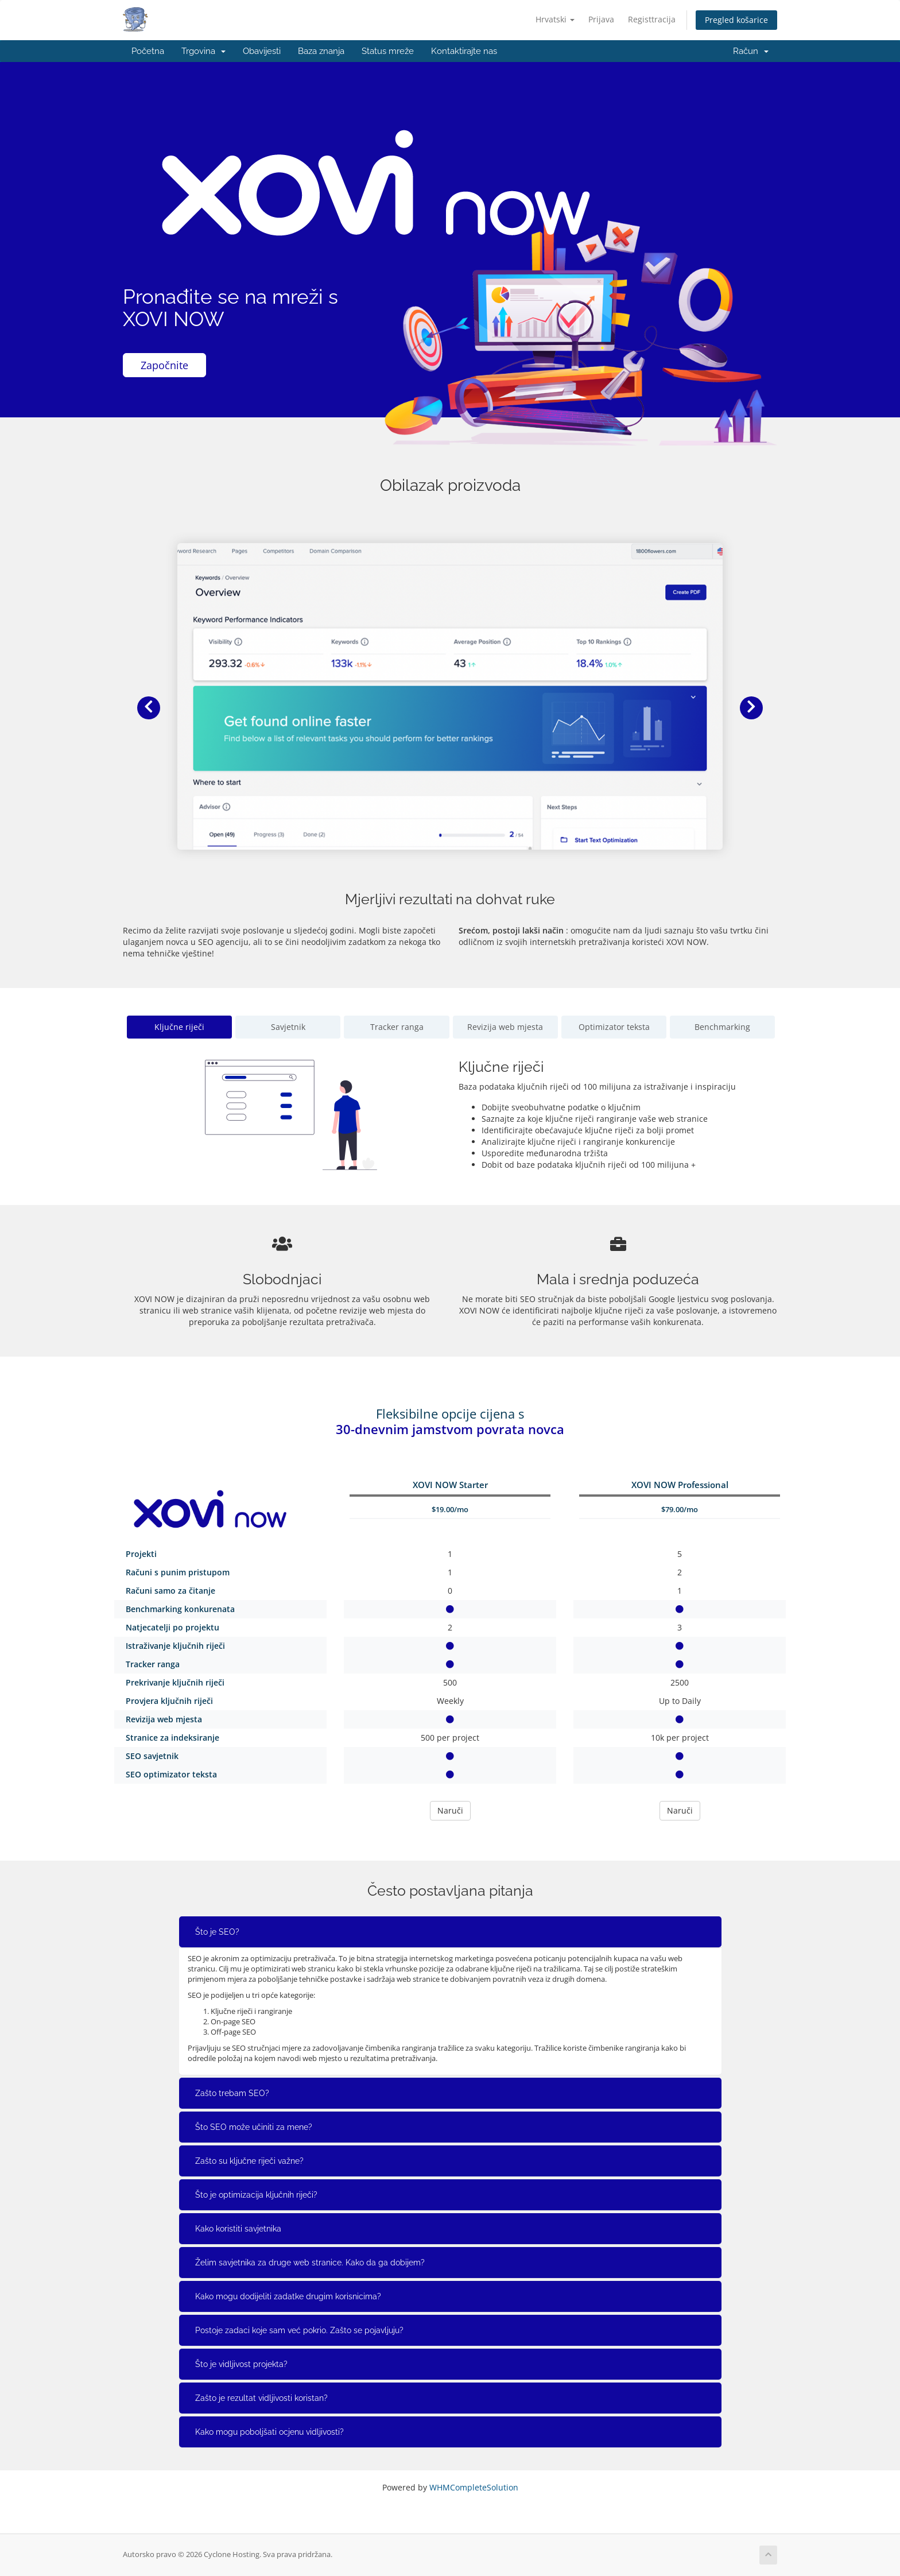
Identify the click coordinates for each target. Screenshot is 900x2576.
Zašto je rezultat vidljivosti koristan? (261, 2398)
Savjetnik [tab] (288, 1026)
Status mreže (388, 51)
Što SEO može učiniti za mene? (253, 2127)
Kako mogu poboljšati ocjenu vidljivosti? (269, 2431)
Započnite (164, 365)
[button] (148, 707)
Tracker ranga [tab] (397, 1026)
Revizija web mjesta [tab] (505, 1026)
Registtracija (652, 19)
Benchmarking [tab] (722, 1026)
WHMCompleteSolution (473, 2487)
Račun (751, 51)
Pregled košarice (736, 19)
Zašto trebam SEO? (232, 2093)
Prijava (601, 19)
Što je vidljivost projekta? (241, 2364)
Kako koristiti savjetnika (238, 2228)
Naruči (450, 1810)
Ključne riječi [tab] (179, 1026)
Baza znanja (321, 51)
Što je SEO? (217, 1931)
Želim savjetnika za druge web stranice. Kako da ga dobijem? (310, 2262)
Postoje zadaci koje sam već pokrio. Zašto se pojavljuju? (299, 2330)
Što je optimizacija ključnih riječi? (256, 2194)
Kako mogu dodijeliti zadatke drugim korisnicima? (288, 2296)
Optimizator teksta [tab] (614, 1026)
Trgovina (203, 51)
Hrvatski (555, 19)
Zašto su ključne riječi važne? (249, 2161)
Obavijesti (262, 51)
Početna (147, 51)
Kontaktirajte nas (464, 51)
